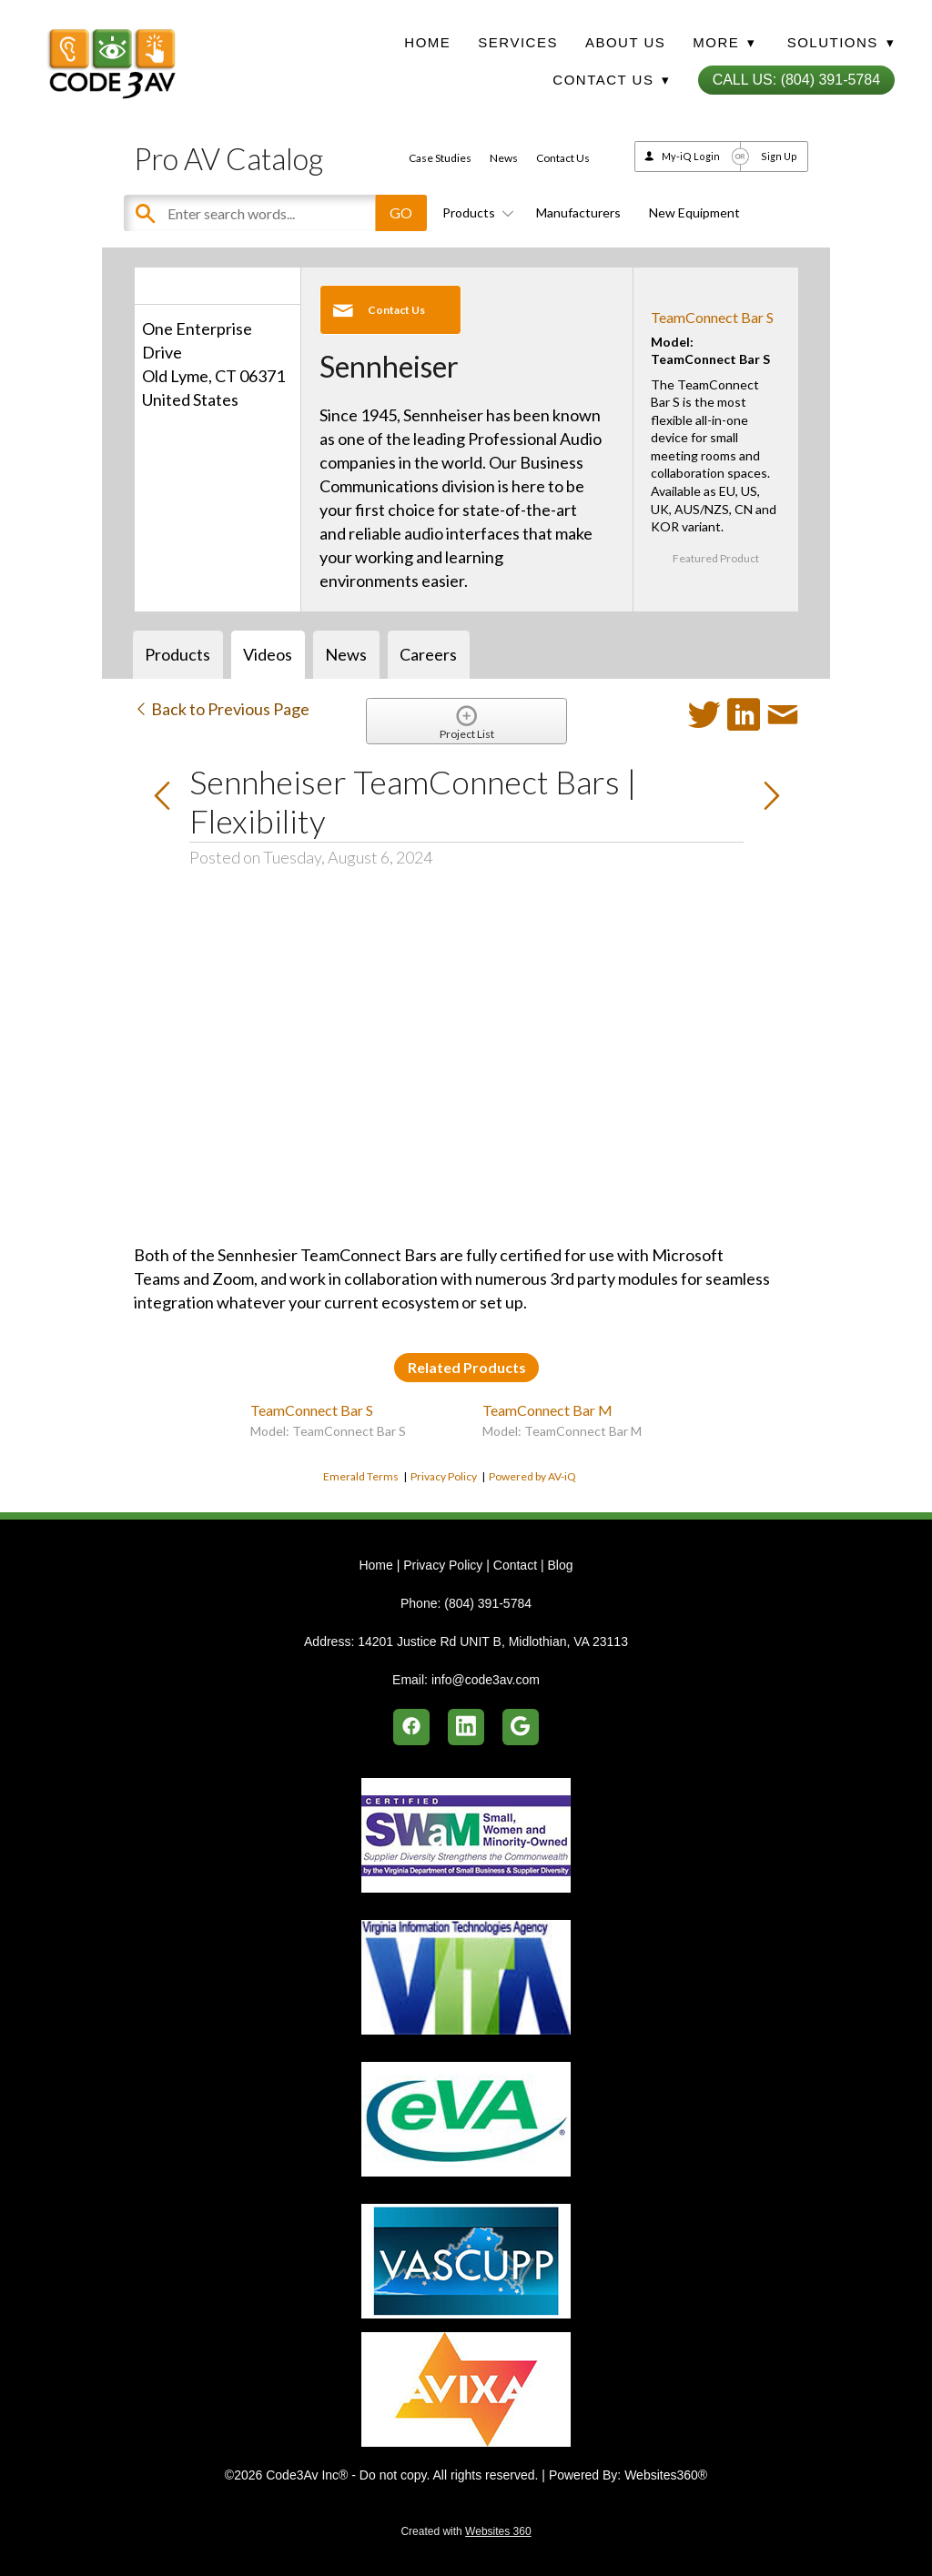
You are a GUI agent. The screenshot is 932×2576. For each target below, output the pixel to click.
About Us (625, 42)
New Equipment (694, 212)
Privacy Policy (443, 1476)
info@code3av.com (485, 1679)
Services (518, 42)
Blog (559, 1565)
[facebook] (411, 1727)
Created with (465, 2531)
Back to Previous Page (221, 709)
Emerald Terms (361, 1476)
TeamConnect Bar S (712, 317)
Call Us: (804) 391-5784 (796, 79)
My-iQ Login (691, 156)
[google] (520, 1727)
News (504, 158)
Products (475, 212)
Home (427, 42)
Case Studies (440, 158)
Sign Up (779, 156)
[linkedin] (466, 1727)
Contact (515, 1565)
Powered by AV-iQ (532, 1476)
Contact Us (563, 158)
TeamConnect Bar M (547, 1410)
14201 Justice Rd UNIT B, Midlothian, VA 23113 (493, 1641)
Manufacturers (578, 212)
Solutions (841, 42)
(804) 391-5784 (488, 1603)
